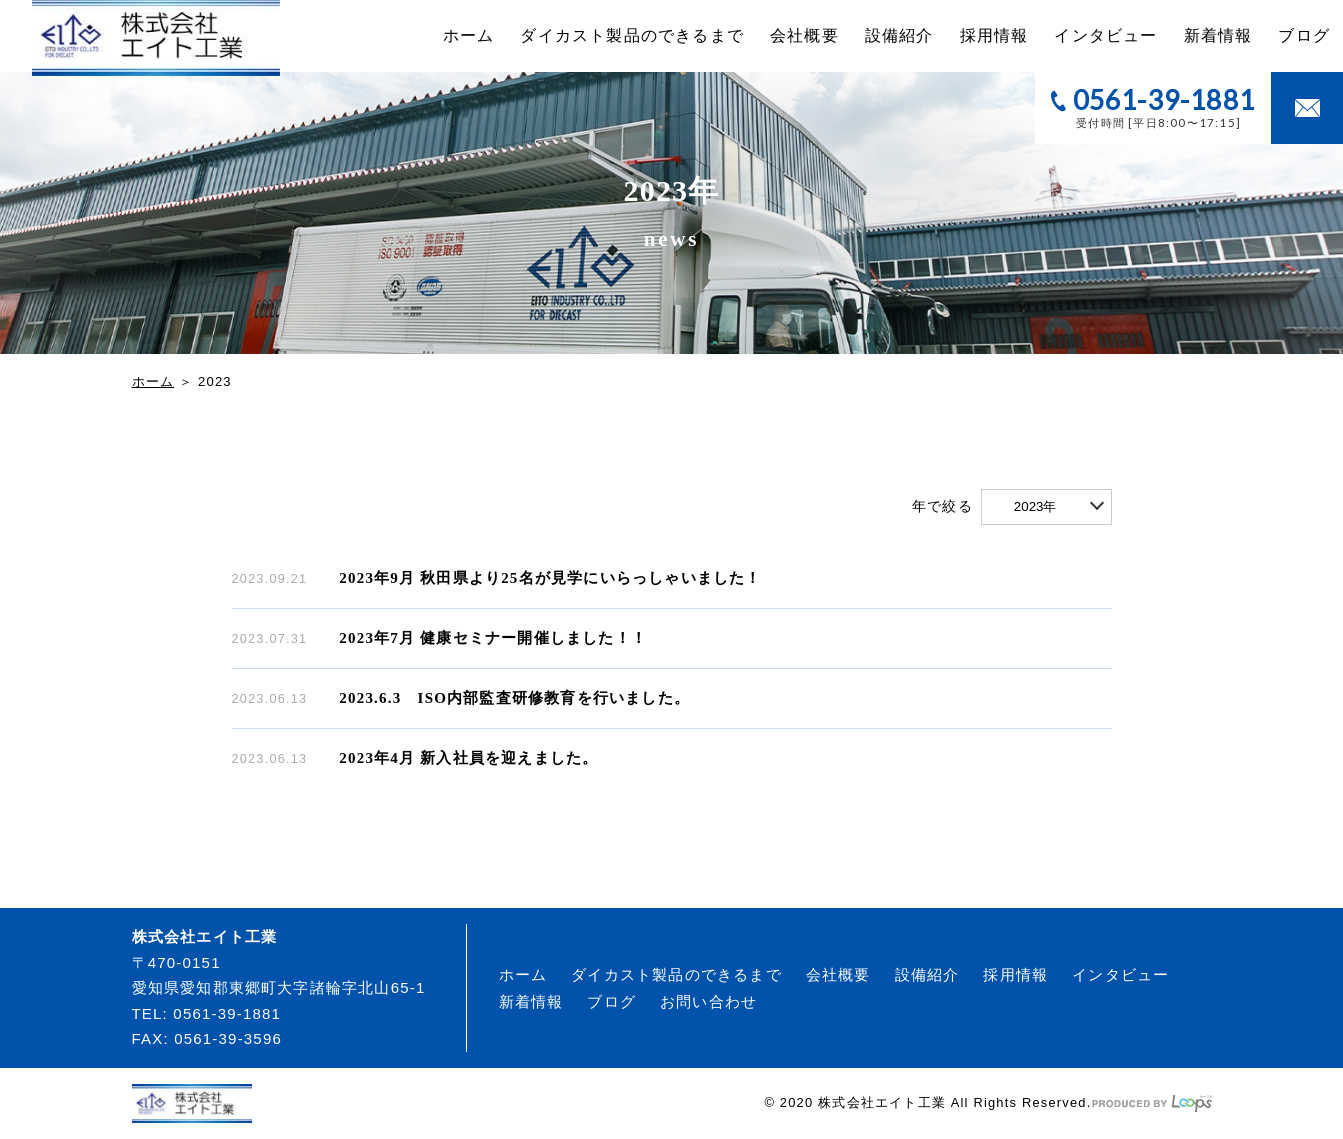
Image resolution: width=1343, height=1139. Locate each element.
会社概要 (804, 35)
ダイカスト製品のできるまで (632, 35)
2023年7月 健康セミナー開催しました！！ (493, 638)
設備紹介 (899, 35)
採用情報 (994, 35)
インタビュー (1105, 35)
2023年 (1035, 506)
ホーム (469, 35)
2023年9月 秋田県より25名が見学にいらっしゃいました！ (550, 578)
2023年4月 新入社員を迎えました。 (468, 758)
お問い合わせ (708, 1001)
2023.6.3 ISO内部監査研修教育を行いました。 (514, 698)
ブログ (1304, 35)
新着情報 (1218, 35)
